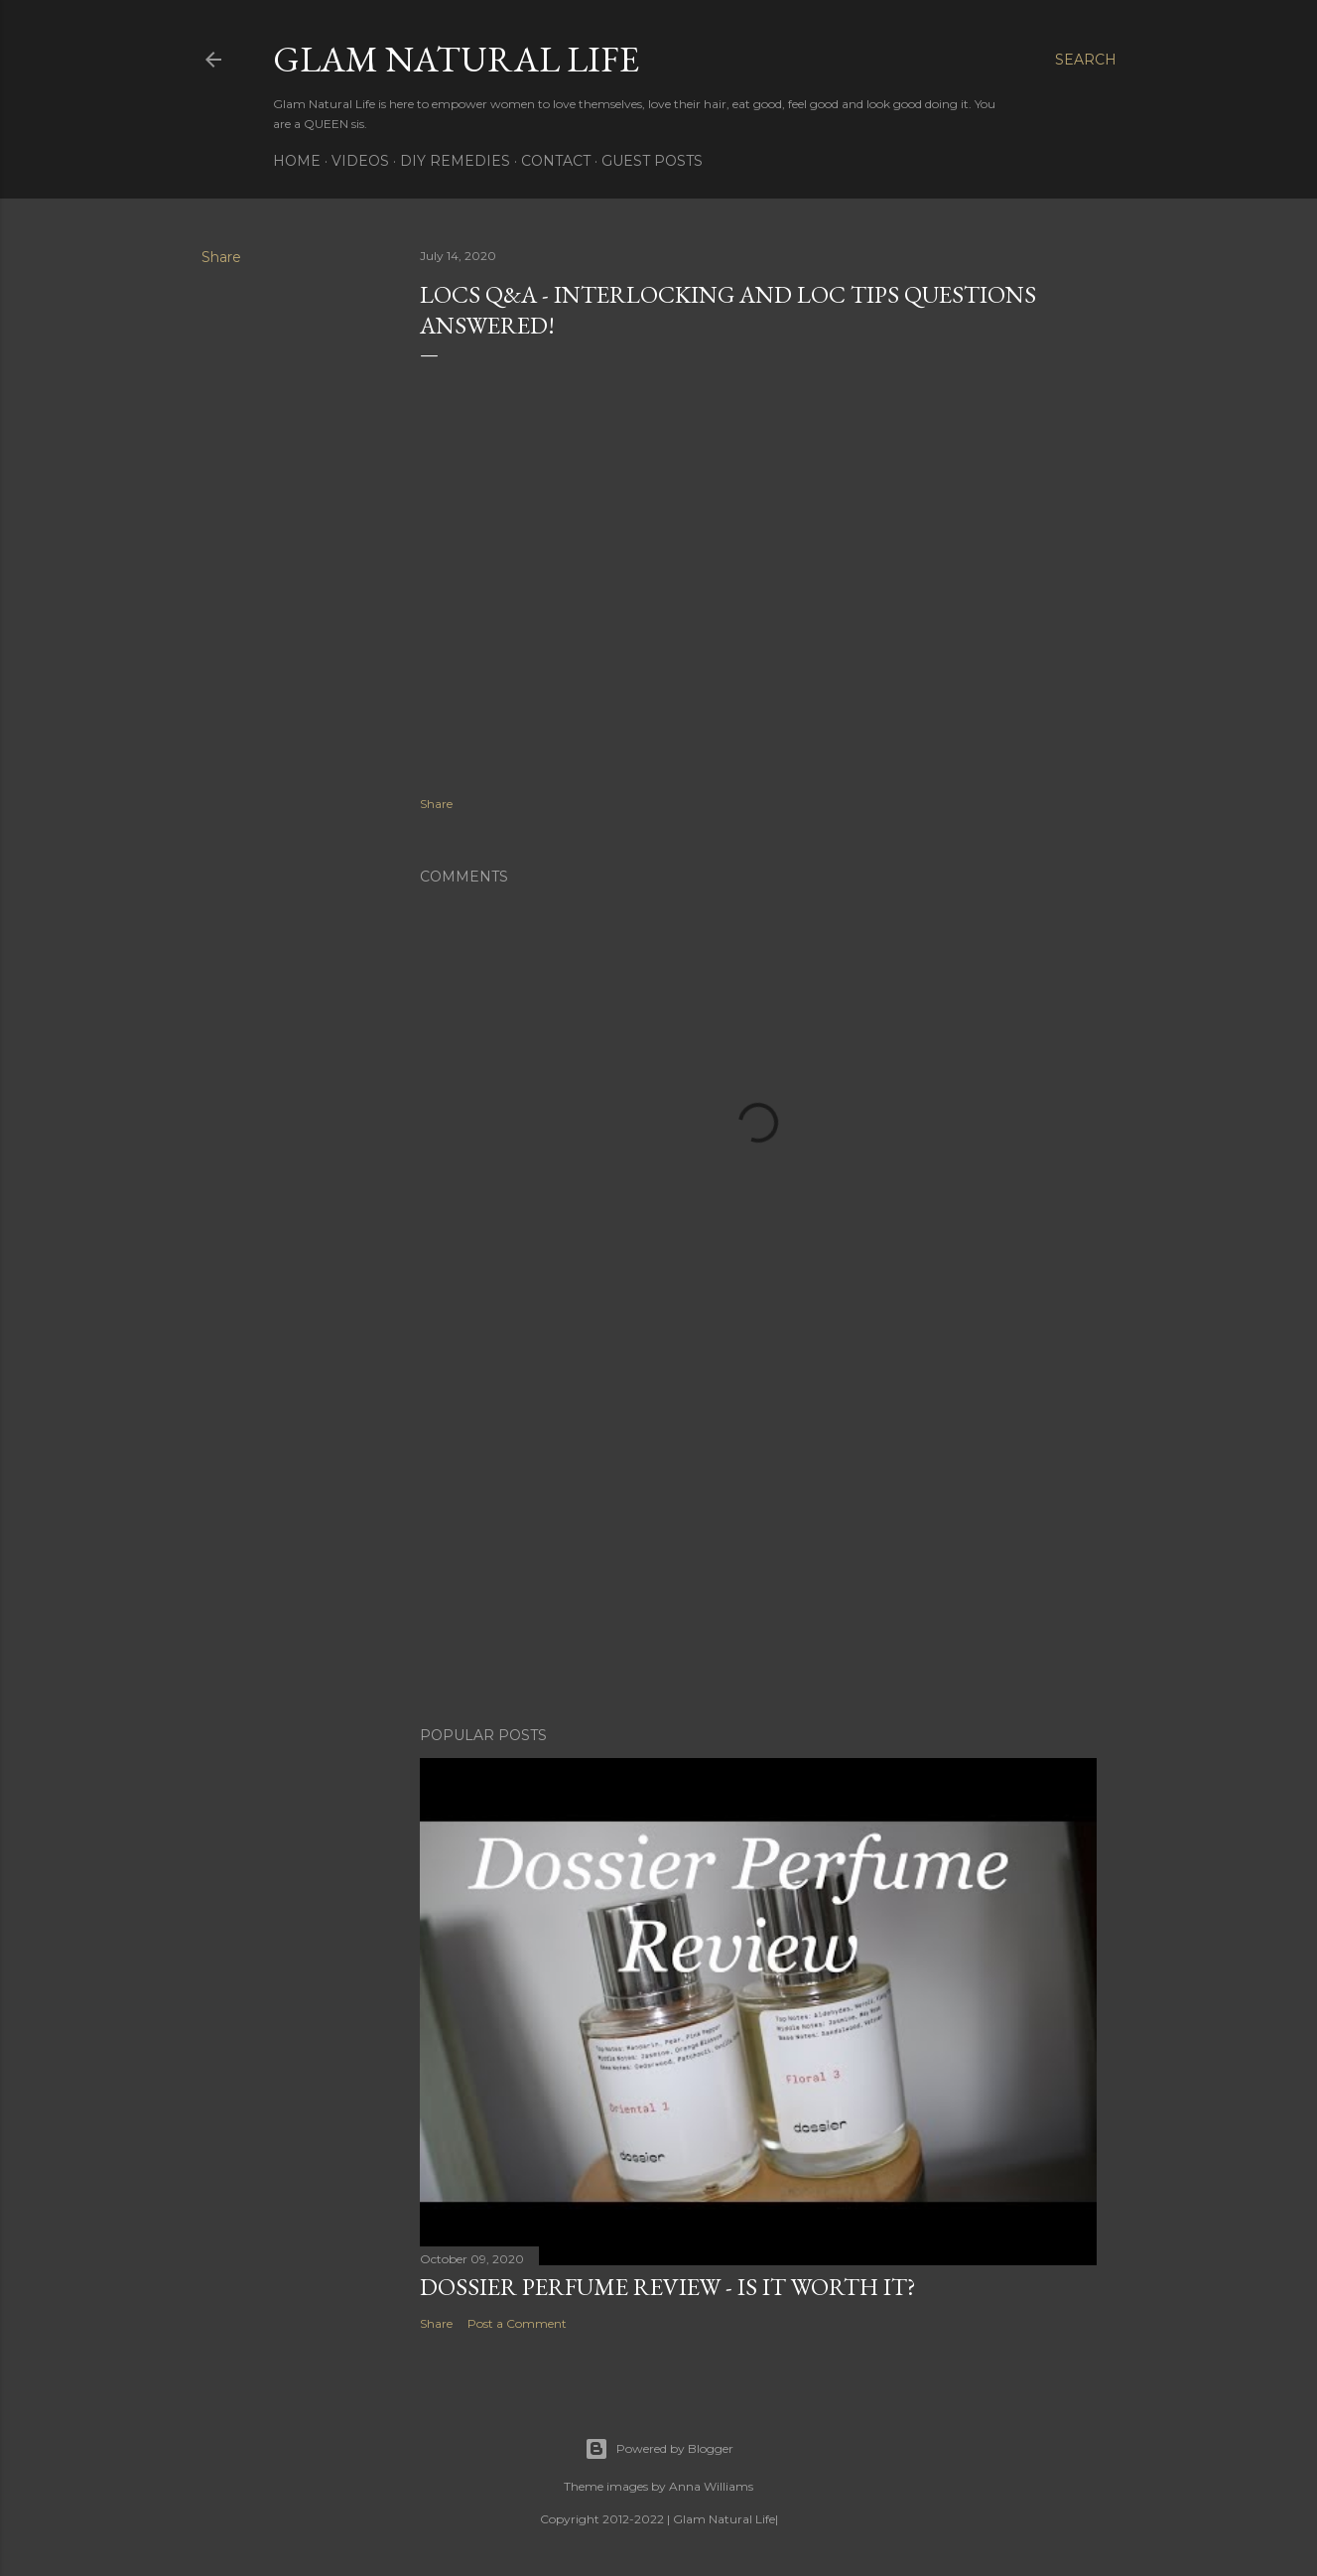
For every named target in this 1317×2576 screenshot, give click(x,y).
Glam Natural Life (456, 59)
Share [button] (221, 257)
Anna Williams (711, 2486)
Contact (556, 161)
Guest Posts (652, 161)
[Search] (1086, 59)
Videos (360, 161)
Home (297, 161)
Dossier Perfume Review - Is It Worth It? (668, 2286)
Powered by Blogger (659, 2449)
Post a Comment (517, 2323)
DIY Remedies (455, 161)
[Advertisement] (758, 1538)
